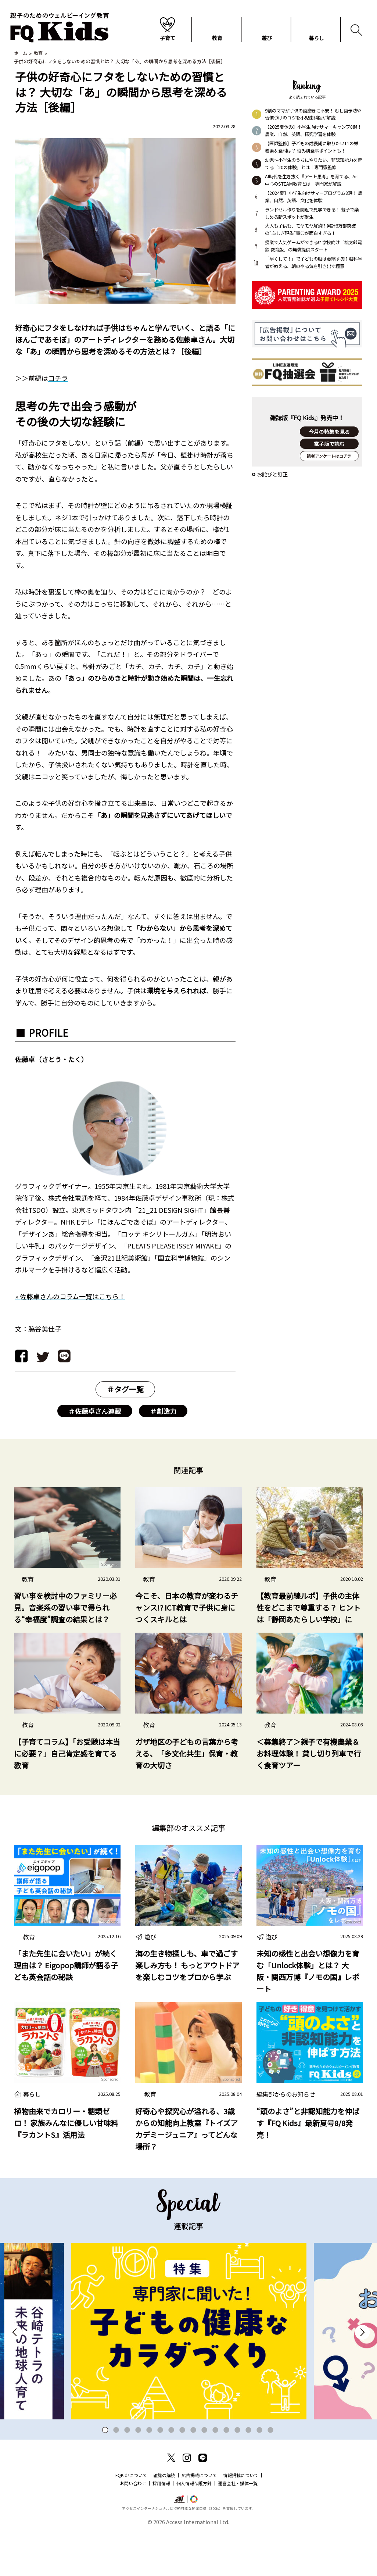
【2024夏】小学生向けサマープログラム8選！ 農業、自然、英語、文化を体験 (313, 197)
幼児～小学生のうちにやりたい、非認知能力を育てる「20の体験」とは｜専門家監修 (313, 164)
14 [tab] (248, 2471)
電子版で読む (329, 448)
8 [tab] (182, 2471)
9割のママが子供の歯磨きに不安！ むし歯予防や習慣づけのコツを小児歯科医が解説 (313, 115)
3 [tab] (127, 2471)
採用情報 (161, 2524)
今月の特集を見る (329, 436)
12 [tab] (226, 2471)
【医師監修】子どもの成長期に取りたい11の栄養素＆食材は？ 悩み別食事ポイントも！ (311, 148)
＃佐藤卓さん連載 (94, 1411)
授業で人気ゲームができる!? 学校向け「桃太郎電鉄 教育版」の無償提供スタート (313, 247)
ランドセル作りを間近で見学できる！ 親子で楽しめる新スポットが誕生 (312, 214)
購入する (329, 460)
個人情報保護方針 (194, 2524)
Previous (14, 2373)
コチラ (58, 378)
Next (362, 2373)
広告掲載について (199, 2516)
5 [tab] (149, 2471)
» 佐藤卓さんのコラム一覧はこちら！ (70, 1297)
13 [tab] (237, 2471)
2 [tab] (116, 2471)
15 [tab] (259, 2471)
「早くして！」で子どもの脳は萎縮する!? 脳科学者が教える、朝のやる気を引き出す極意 (313, 263)
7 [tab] (171, 2471)
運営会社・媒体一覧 (238, 2524)
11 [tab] (215, 2471)
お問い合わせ (133, 2524)
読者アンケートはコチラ (329, 476)
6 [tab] (160, 2471)
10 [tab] (204, 2471)
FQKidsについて (131, 2516)
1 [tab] (105, 2471)
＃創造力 (163, 1411)
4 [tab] (138, 2471)
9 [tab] (193, 2471)
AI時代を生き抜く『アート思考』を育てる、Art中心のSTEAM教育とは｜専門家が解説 (312, 181)
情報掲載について (240, 2516)
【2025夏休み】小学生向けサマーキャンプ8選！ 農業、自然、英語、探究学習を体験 (313, 131)
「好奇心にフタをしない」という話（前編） (81, 443)
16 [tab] (271, 2471)
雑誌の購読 (164, 2516)
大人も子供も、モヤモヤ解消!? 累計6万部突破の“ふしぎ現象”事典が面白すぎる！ (310, 230)
